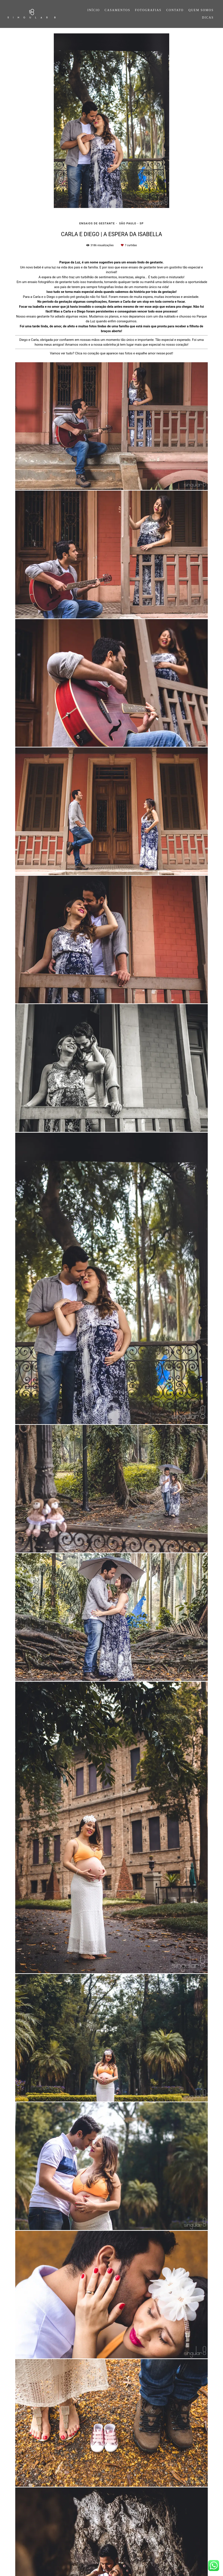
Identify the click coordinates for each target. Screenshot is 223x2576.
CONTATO (175, 10)
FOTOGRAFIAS (148, 10)
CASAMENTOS (117, 10)
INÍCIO (93, 10)
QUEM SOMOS (201, 10)
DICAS (208, 17)
